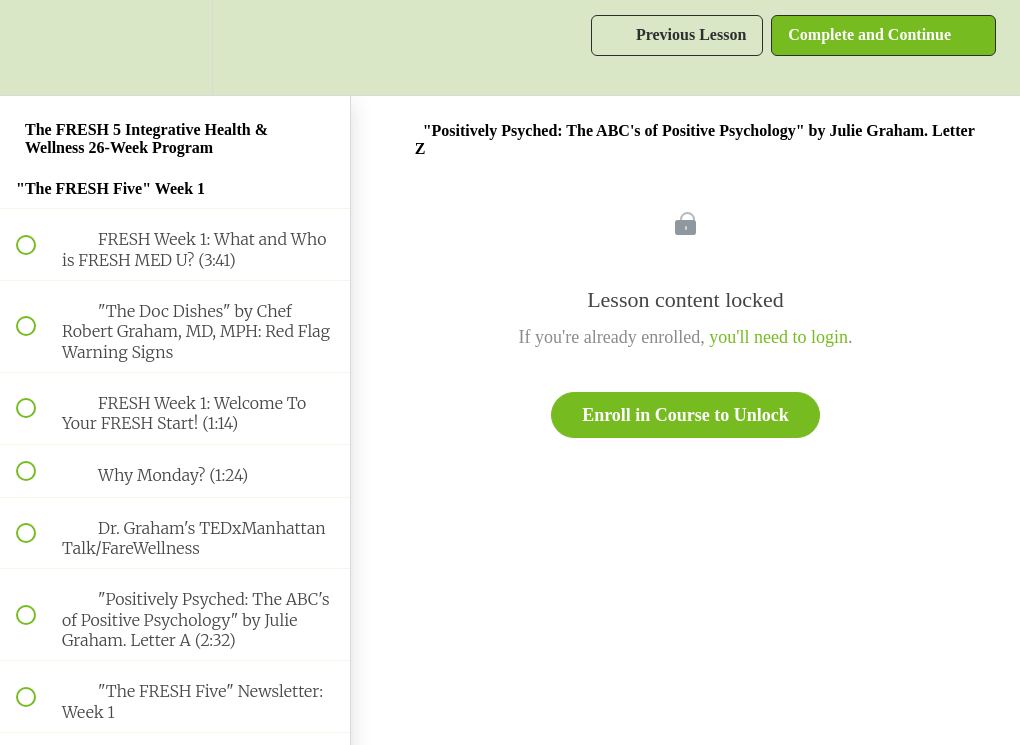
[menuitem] (175, 47)
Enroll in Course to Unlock (685, 415)
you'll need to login (778, 337)
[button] (37, 47)
